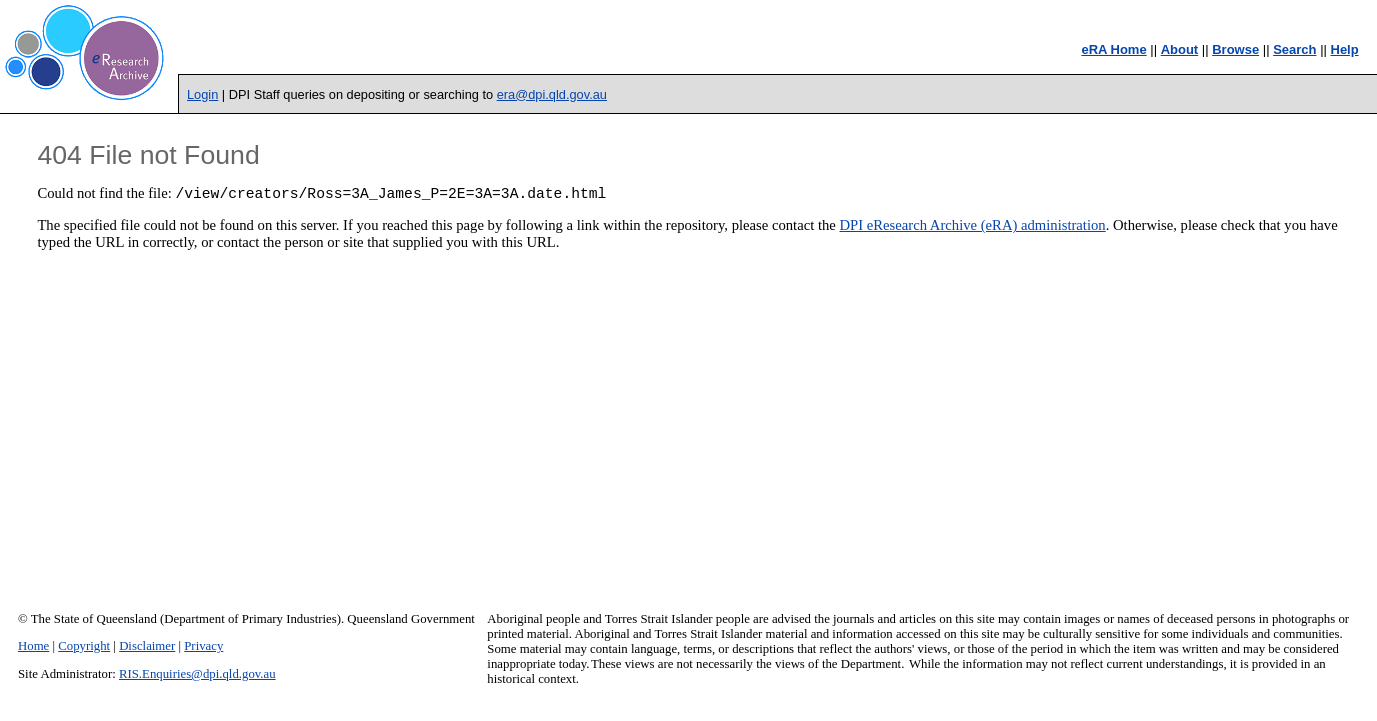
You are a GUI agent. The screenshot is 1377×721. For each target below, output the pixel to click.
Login (202, 94)
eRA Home (1113, 49)
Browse (1235, 49)
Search (1294, 49)
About (1180, 49)
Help (1345, 49)
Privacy (203, 646)
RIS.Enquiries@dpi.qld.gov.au (197, 674)
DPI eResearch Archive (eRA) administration (973, 228)
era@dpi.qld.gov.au (552, 94)
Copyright (84, 646)
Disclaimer (147, 646)
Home (33, 646)
